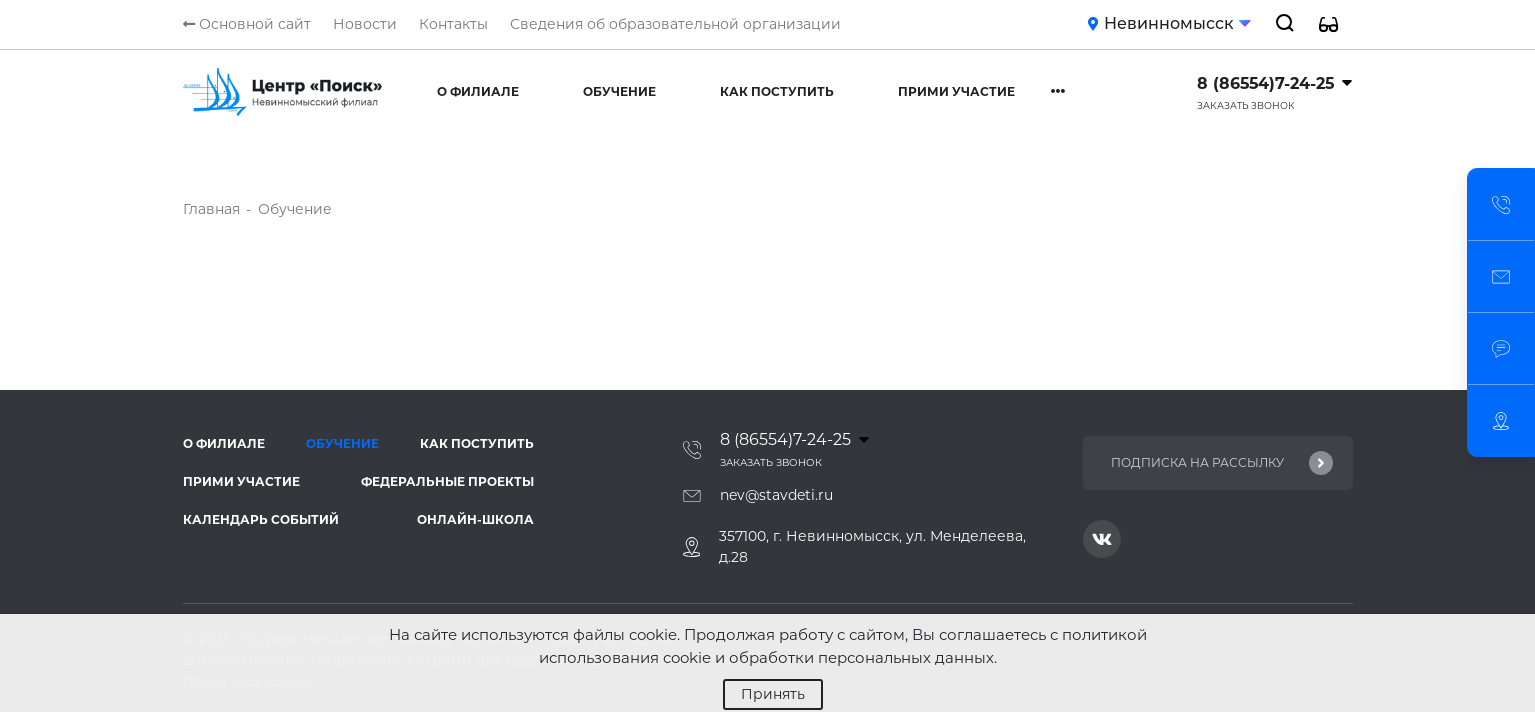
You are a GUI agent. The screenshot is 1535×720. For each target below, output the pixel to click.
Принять (773, 694)
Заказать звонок (1246, 105)
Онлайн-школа (475, 519)
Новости (365, 24)
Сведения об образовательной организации (675, 24)
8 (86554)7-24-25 (1265, 83)
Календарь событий (261, 519)
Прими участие (956, 91)
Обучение (619, 91)
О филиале (478, 91)
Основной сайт (247, 24)
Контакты (453, 24)
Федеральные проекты (447, 481)
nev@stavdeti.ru (776, 495)
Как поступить (777, 91)
